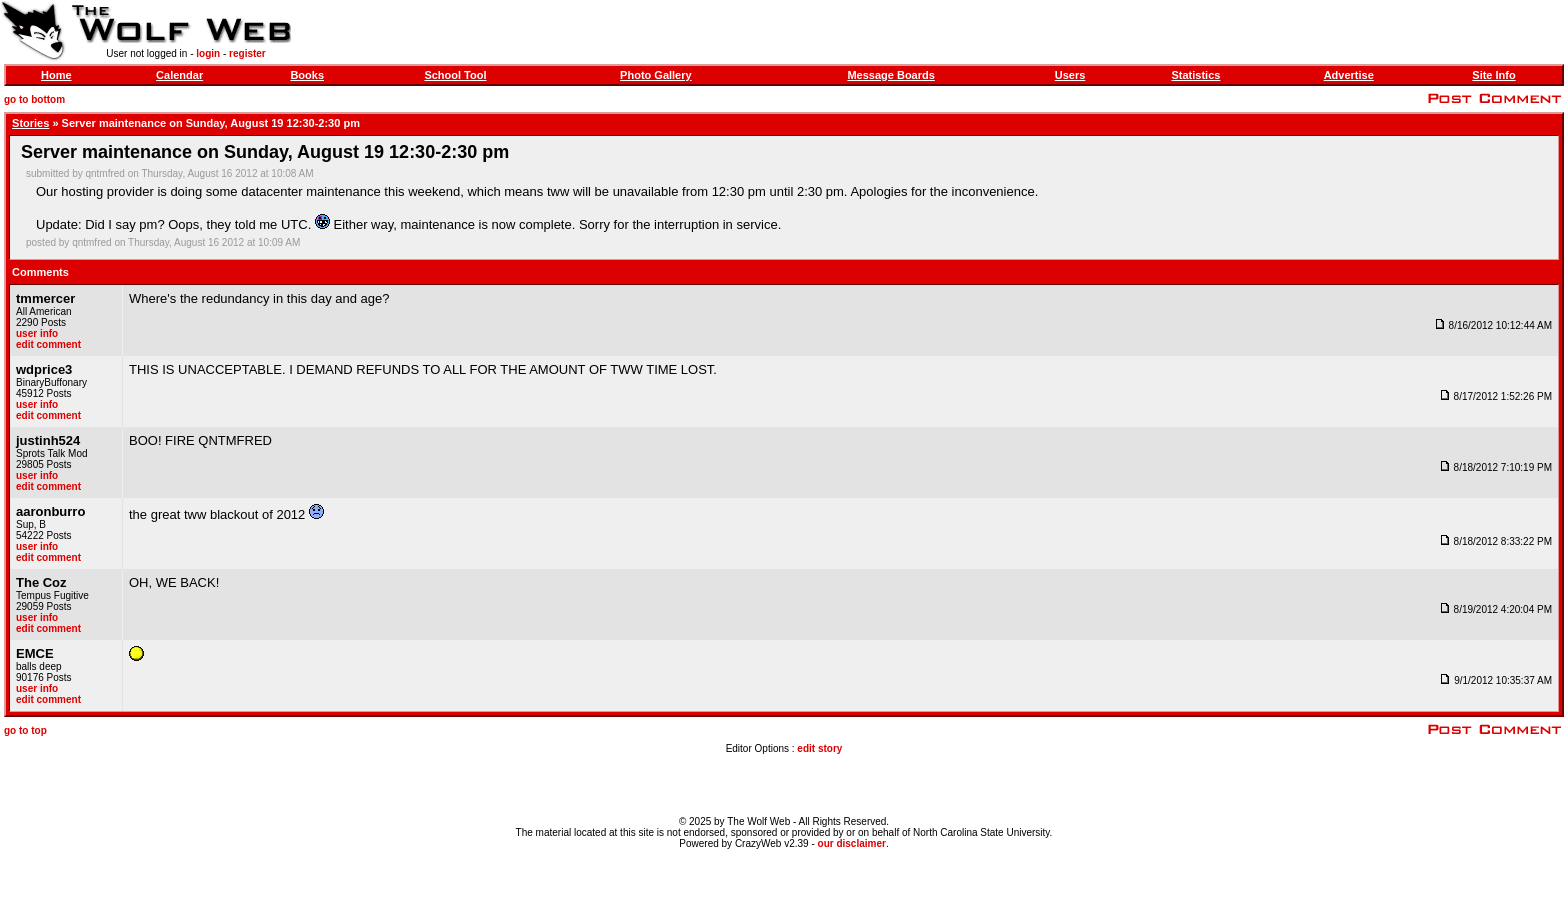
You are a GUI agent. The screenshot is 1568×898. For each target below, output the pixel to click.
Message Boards (890, 75)
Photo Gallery (656, 75)
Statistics (1195, 75)
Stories (30, 123)
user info (37, 333)
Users (1070, 75)
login (208, 53)
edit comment (48, 344)
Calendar (179, 75)
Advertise (1349, 75)
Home (56, 75)
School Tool (455, 75)
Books (307, 75)
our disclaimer (852, 843)
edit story (819, 748)
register (247, 53)
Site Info (1493, 75)
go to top (25, 730)
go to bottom (34, 99)
